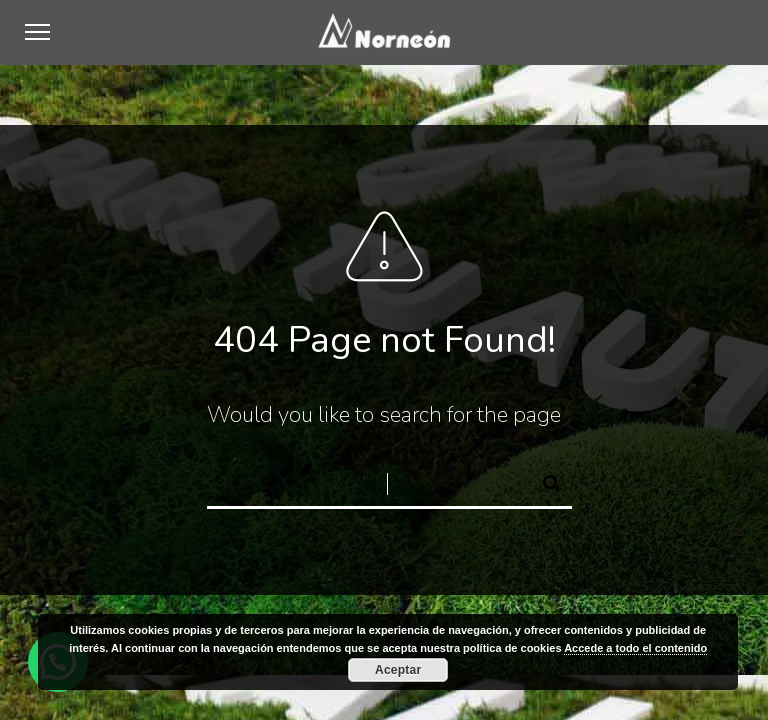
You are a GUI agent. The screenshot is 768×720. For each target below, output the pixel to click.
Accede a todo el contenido (635, 648)
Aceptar (398, 670)
